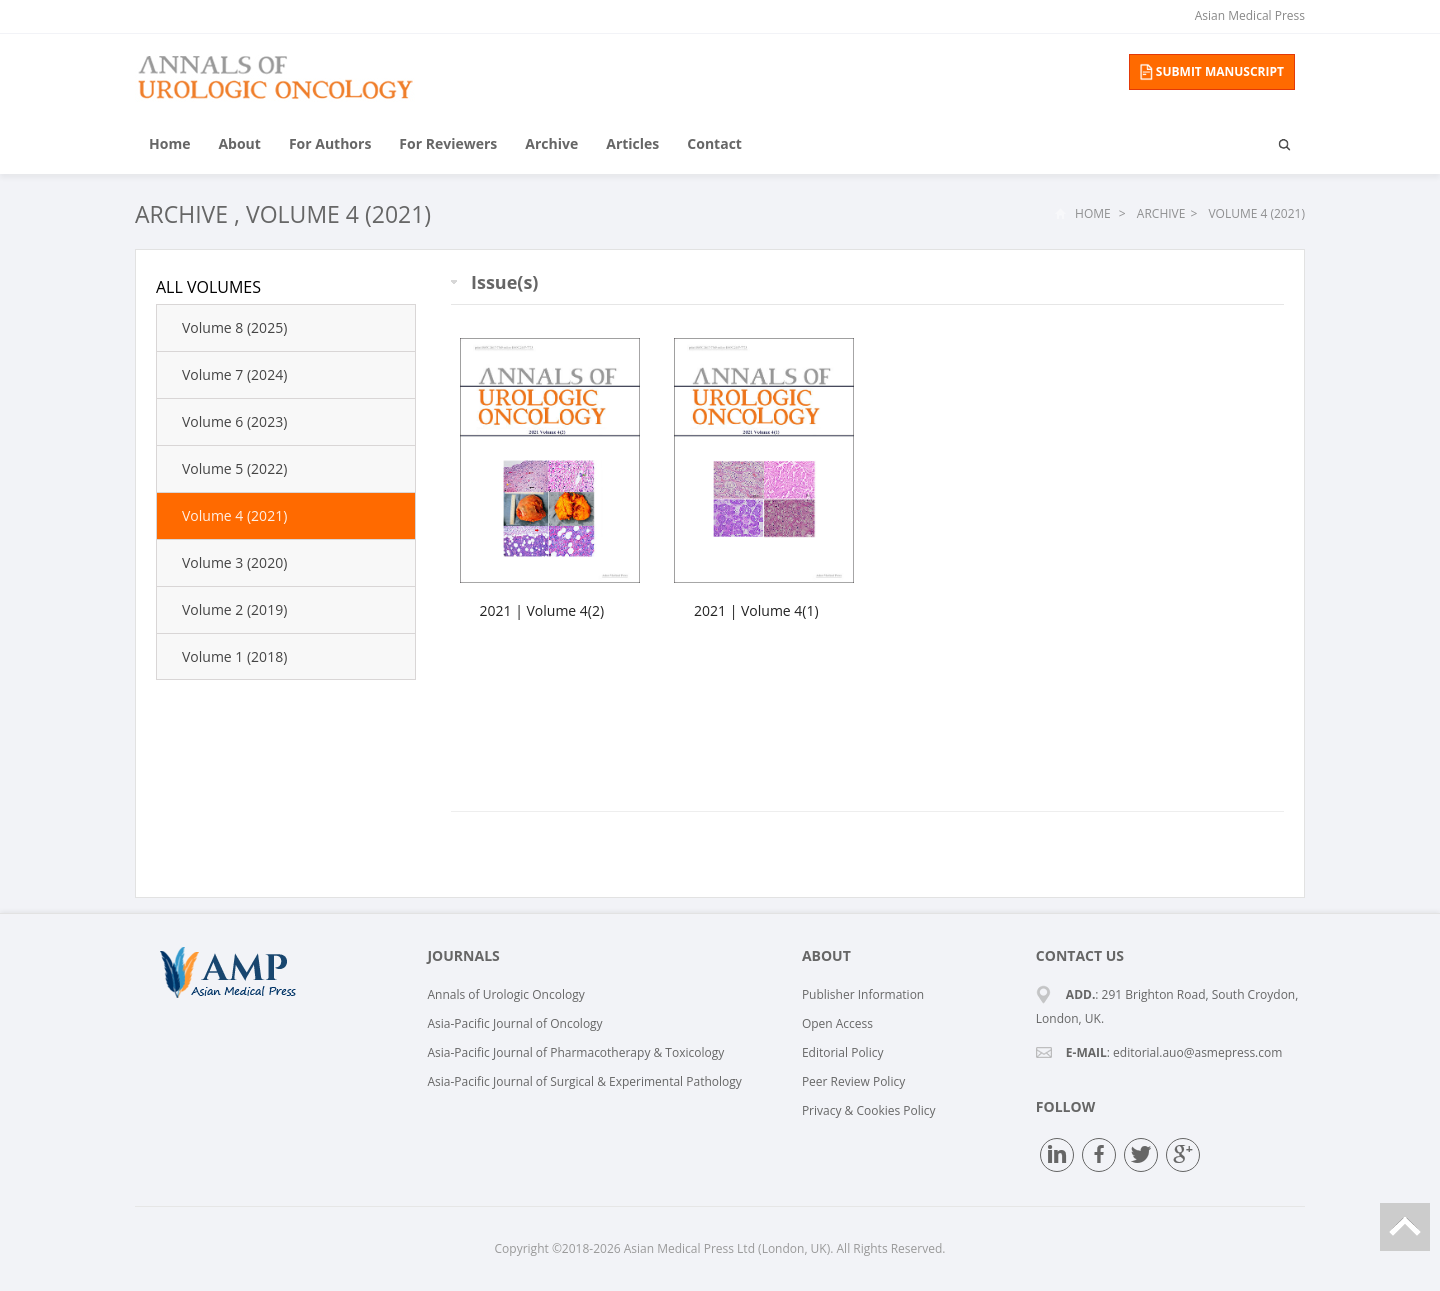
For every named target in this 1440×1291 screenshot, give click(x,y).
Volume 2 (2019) (234, 609)
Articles (632, 143)
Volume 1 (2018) (234, 656)
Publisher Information (863, 994)
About (239, 143)
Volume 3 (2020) (234, 562)
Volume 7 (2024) (234, 374)
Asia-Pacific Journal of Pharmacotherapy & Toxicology (575, 1052)
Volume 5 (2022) (234, 468)
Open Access (837, 1023)
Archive (551, 143)
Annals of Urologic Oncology (505, 994)
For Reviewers (448, 143)
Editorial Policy (843, 1052)
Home (169, 143)
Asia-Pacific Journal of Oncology (514, 1023)
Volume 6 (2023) (234, 421)
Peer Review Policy (853, 1081)
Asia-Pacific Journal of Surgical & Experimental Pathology (584, 1081)
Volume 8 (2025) (234, 327)
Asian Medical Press (1250, 15)
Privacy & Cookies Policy (869, 1110)
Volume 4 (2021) (338, 214)
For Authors (330, 143)
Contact (714, 143)
